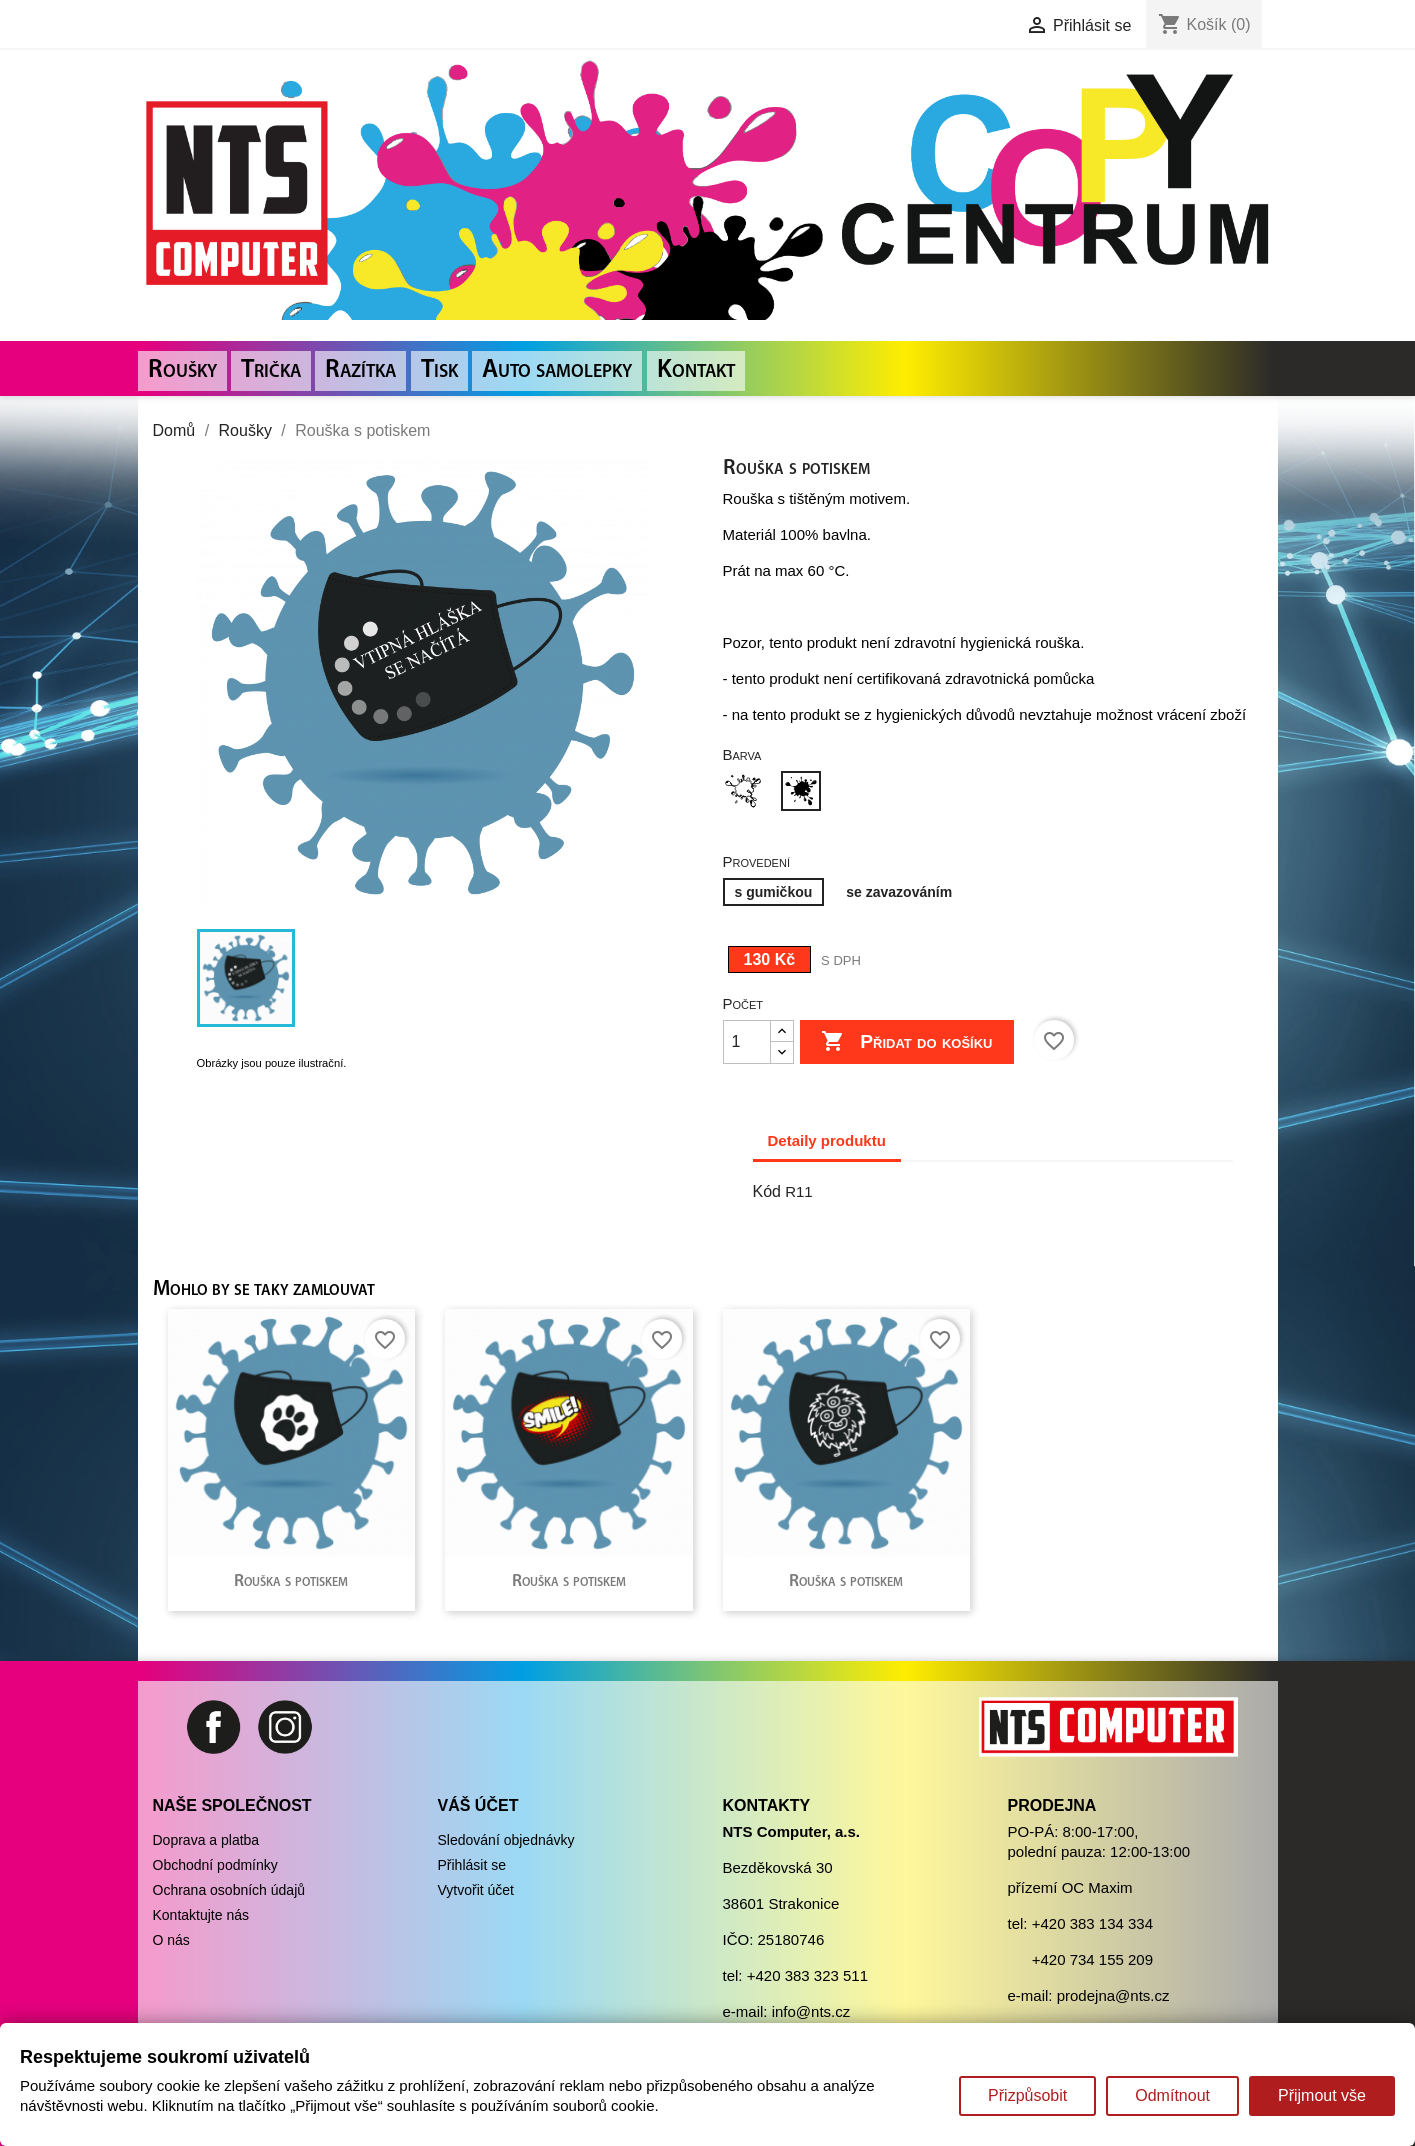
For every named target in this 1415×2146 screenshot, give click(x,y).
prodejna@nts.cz (1113, 1995)
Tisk (439, 370)
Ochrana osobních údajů (229, 1890)
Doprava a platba (206, 1840)
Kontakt (696, 370)
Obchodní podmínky (215, 1865)
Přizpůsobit (1027, 2095)
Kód (767, 1191)
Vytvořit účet (476, 1890)
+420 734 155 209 (1092, 1959)
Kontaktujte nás (201, 1915)
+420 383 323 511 (807, 1975)
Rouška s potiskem (291, 1581)
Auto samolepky (557, 370)
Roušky (182, 370)
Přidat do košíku (907, 1042)
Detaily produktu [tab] (827, 1140)
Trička (271, 370)
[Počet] (747, 1042)
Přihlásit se (472, 1865)
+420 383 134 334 (1092, 1923)
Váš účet (478, 1805)
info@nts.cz (811, 2011)
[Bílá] (747, 793)
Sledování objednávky (506, 1840)
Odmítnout (1172, 2095)
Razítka (360, 370)
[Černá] (805, 793)
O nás (171, 1940)
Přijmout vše (1322, 2095)
